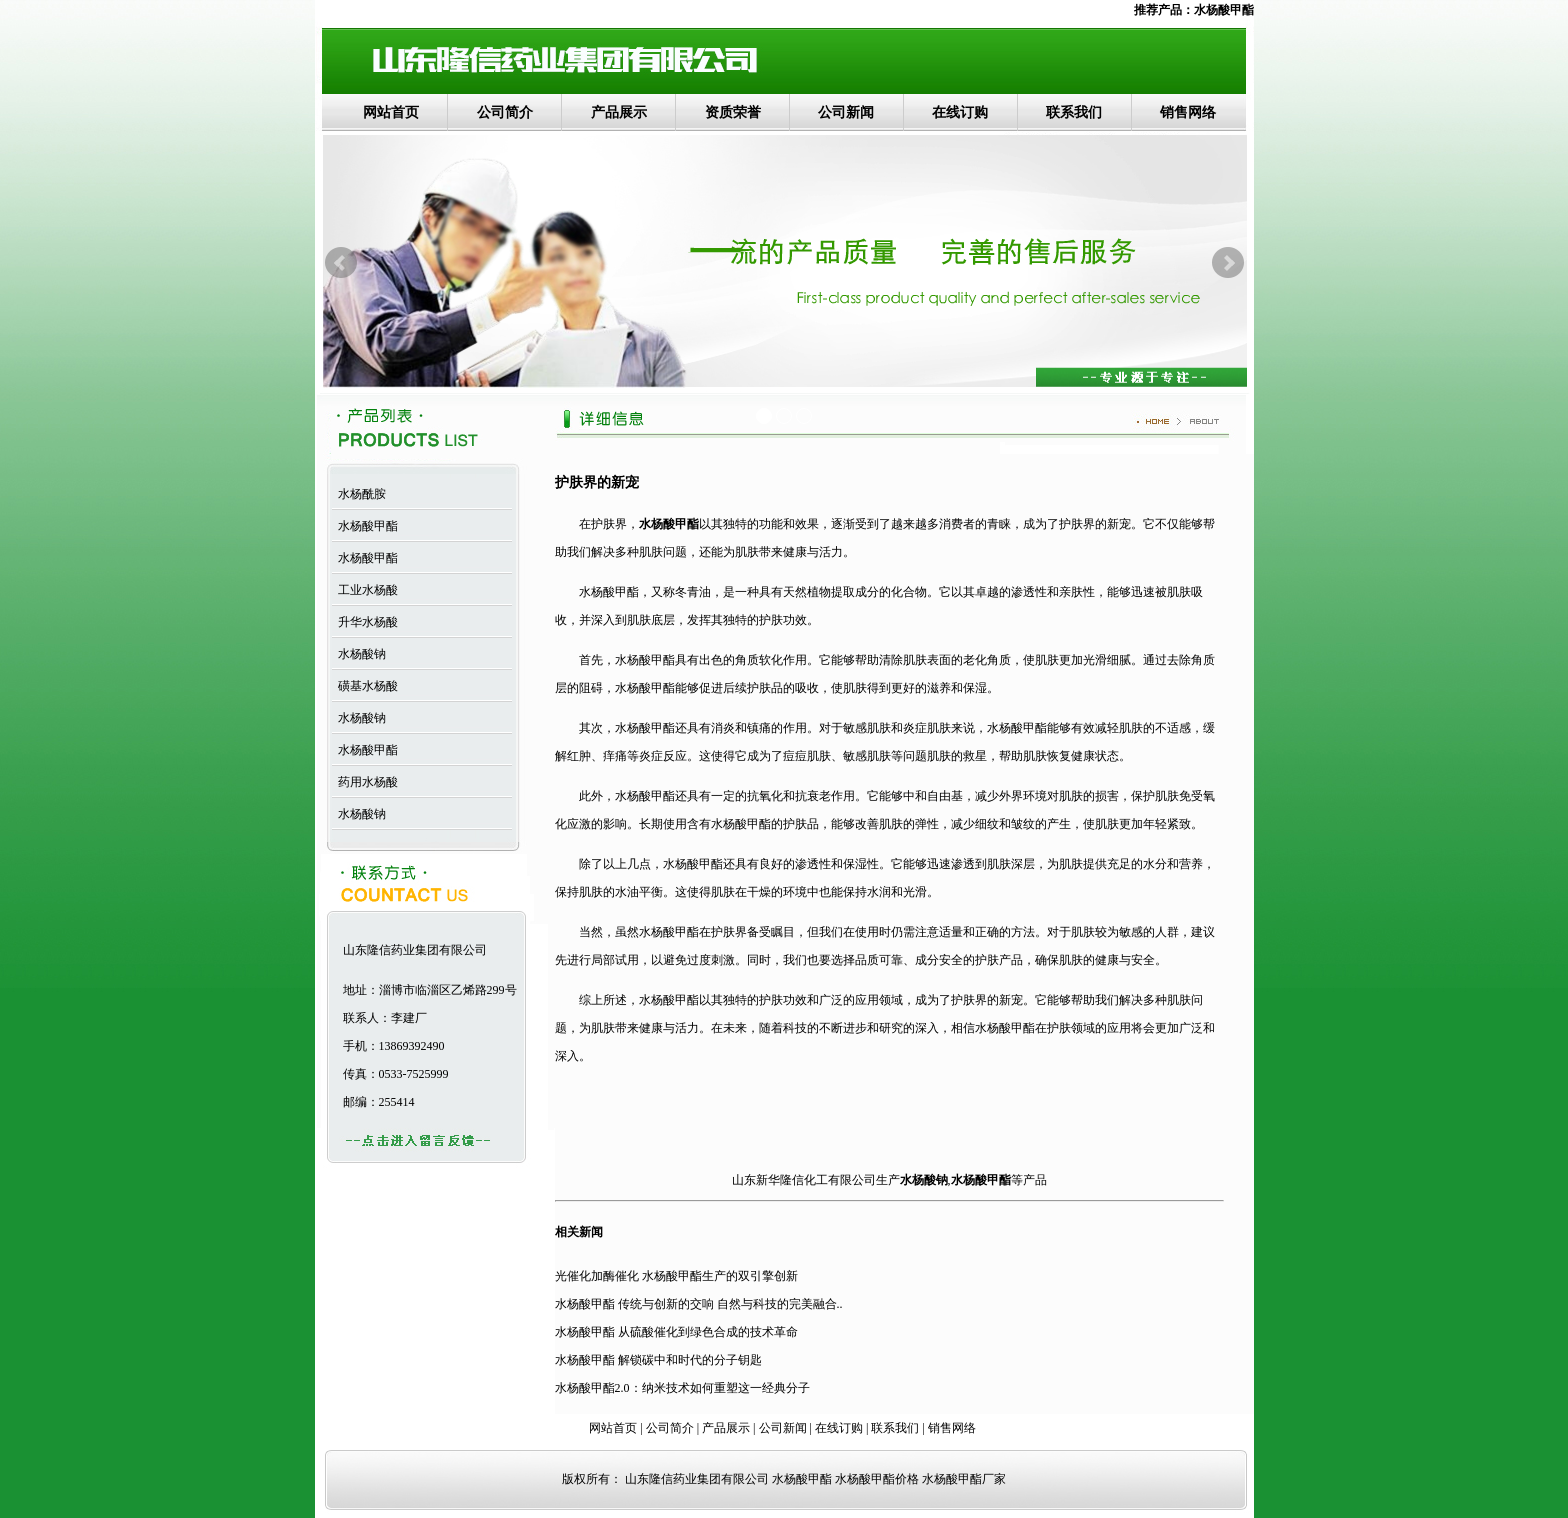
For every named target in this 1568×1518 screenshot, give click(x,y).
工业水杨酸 (365, 590)
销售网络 (1188, 112)
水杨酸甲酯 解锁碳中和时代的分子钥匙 (658, 1360)
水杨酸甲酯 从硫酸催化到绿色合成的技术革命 (676, 1332)
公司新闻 (846, 112)
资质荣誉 (733, 112)
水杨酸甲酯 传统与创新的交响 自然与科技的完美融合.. (699, 1304)
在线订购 (960, 112)
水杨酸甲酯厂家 (964, 1479)
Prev (341, 263)
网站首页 (391, 112)
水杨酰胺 (359, 494)
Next (1228, 263)
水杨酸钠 (359, 654)
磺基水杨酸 (365, 686)
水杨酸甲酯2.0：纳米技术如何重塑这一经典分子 (682, 1388)
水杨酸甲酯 (1224, 10)
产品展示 (619, 112)
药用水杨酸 (365, 782)
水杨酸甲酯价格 (877, 1479)
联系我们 (1074, 112)
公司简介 (505, 112)
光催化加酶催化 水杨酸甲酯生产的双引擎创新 (676, 1276)
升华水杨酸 (365, 622)
